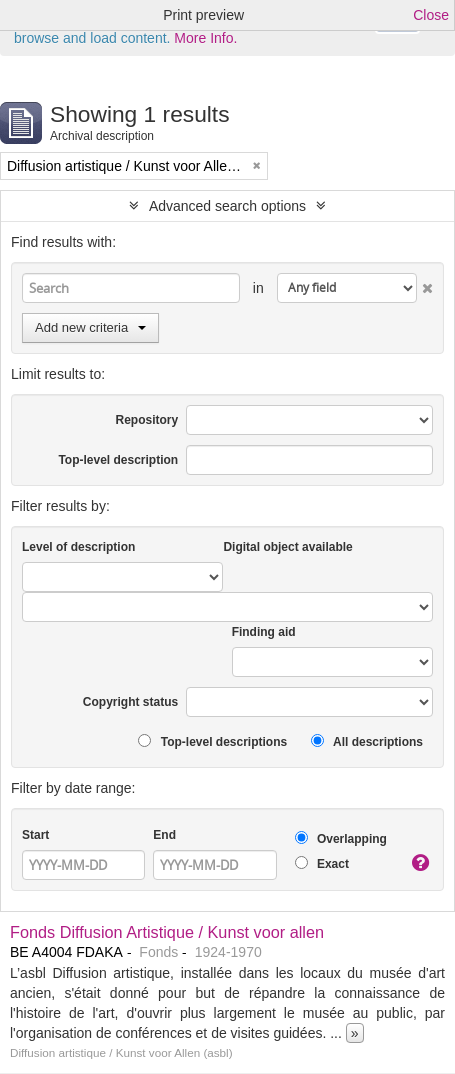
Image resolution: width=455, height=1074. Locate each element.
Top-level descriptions (212, 741)
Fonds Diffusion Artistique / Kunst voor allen (167, 932)
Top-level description (118, 460)
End (164, 835)
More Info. (205, 38)
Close (431, 15)
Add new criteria (90, 327)
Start (35, 835)
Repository (146, 420)
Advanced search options (227, 206)
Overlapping (341, 838)
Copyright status (130, 702)
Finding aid (264, 632)
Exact (322, 863)
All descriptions (367, 741)
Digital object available (287, 547)
